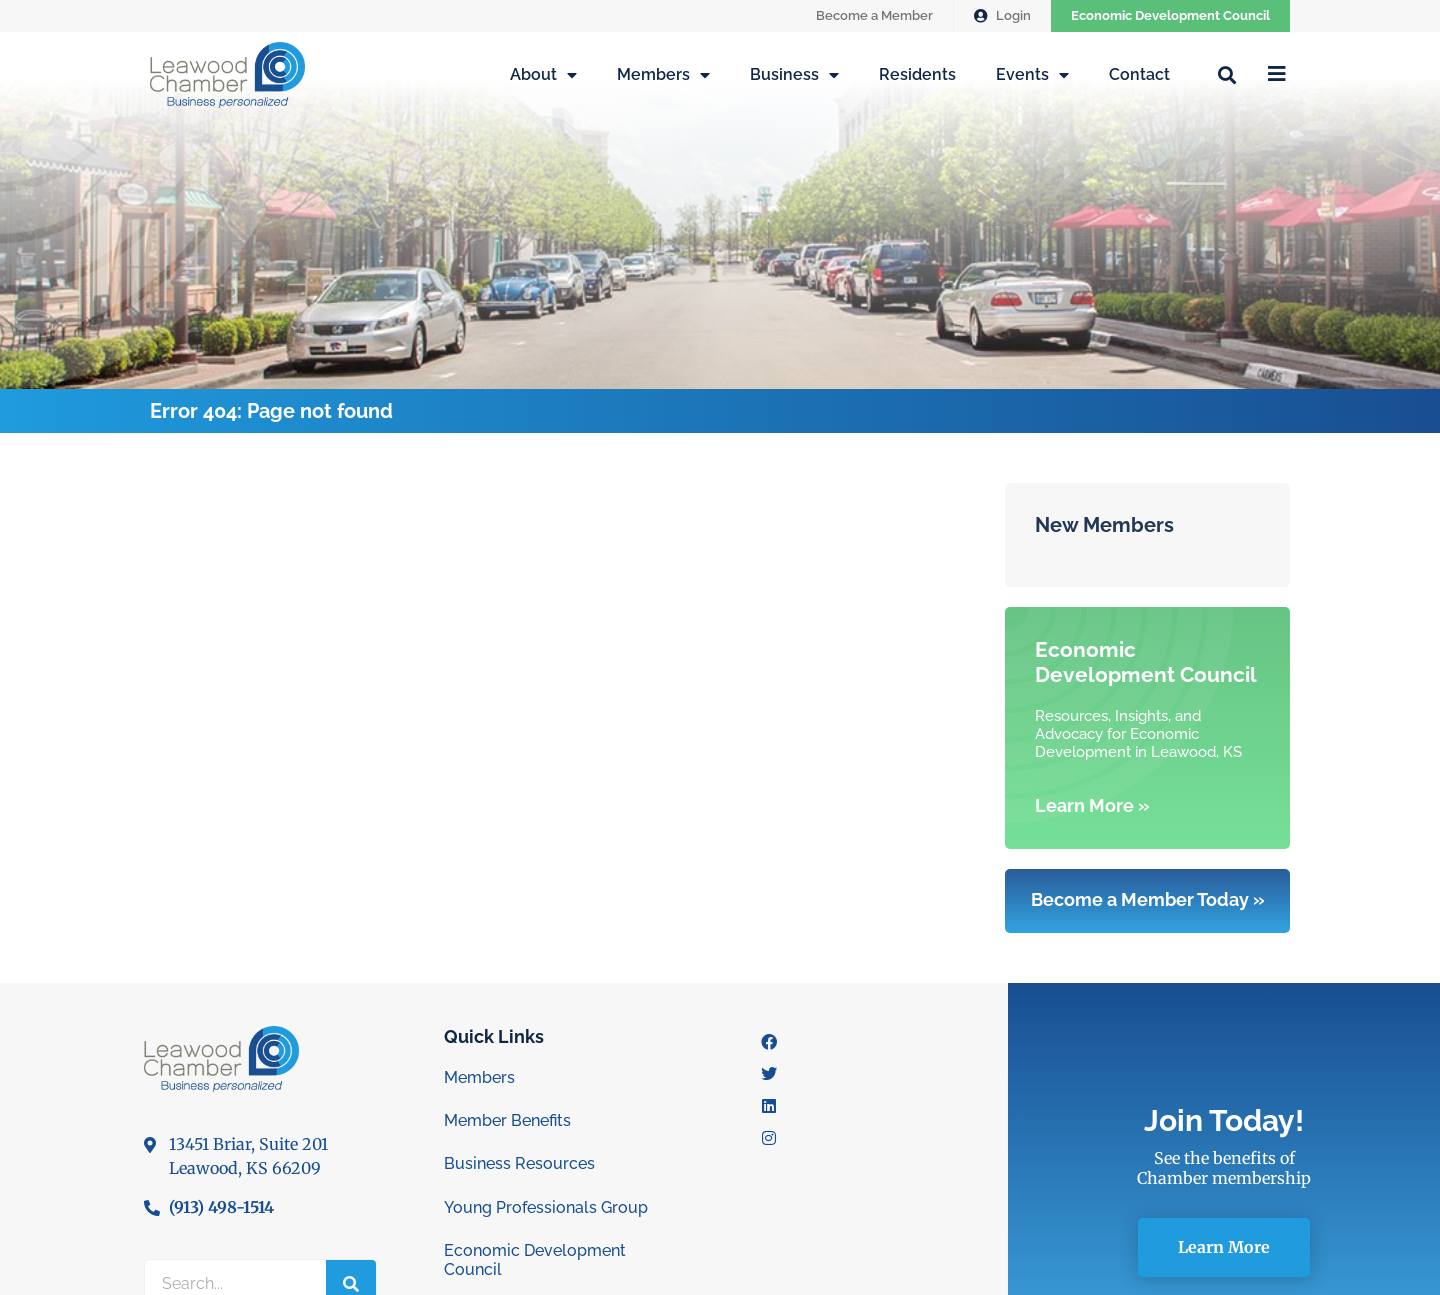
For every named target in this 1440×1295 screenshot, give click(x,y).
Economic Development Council (1170, 15)
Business (794, 75)
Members (663, 75)
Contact (1139, 74)
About (543, 75)
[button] (1226, 74)
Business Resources (519, 1163)
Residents (917, 74)
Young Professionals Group (546, 1207)
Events (1032, 75)
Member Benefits (507, 1120)
